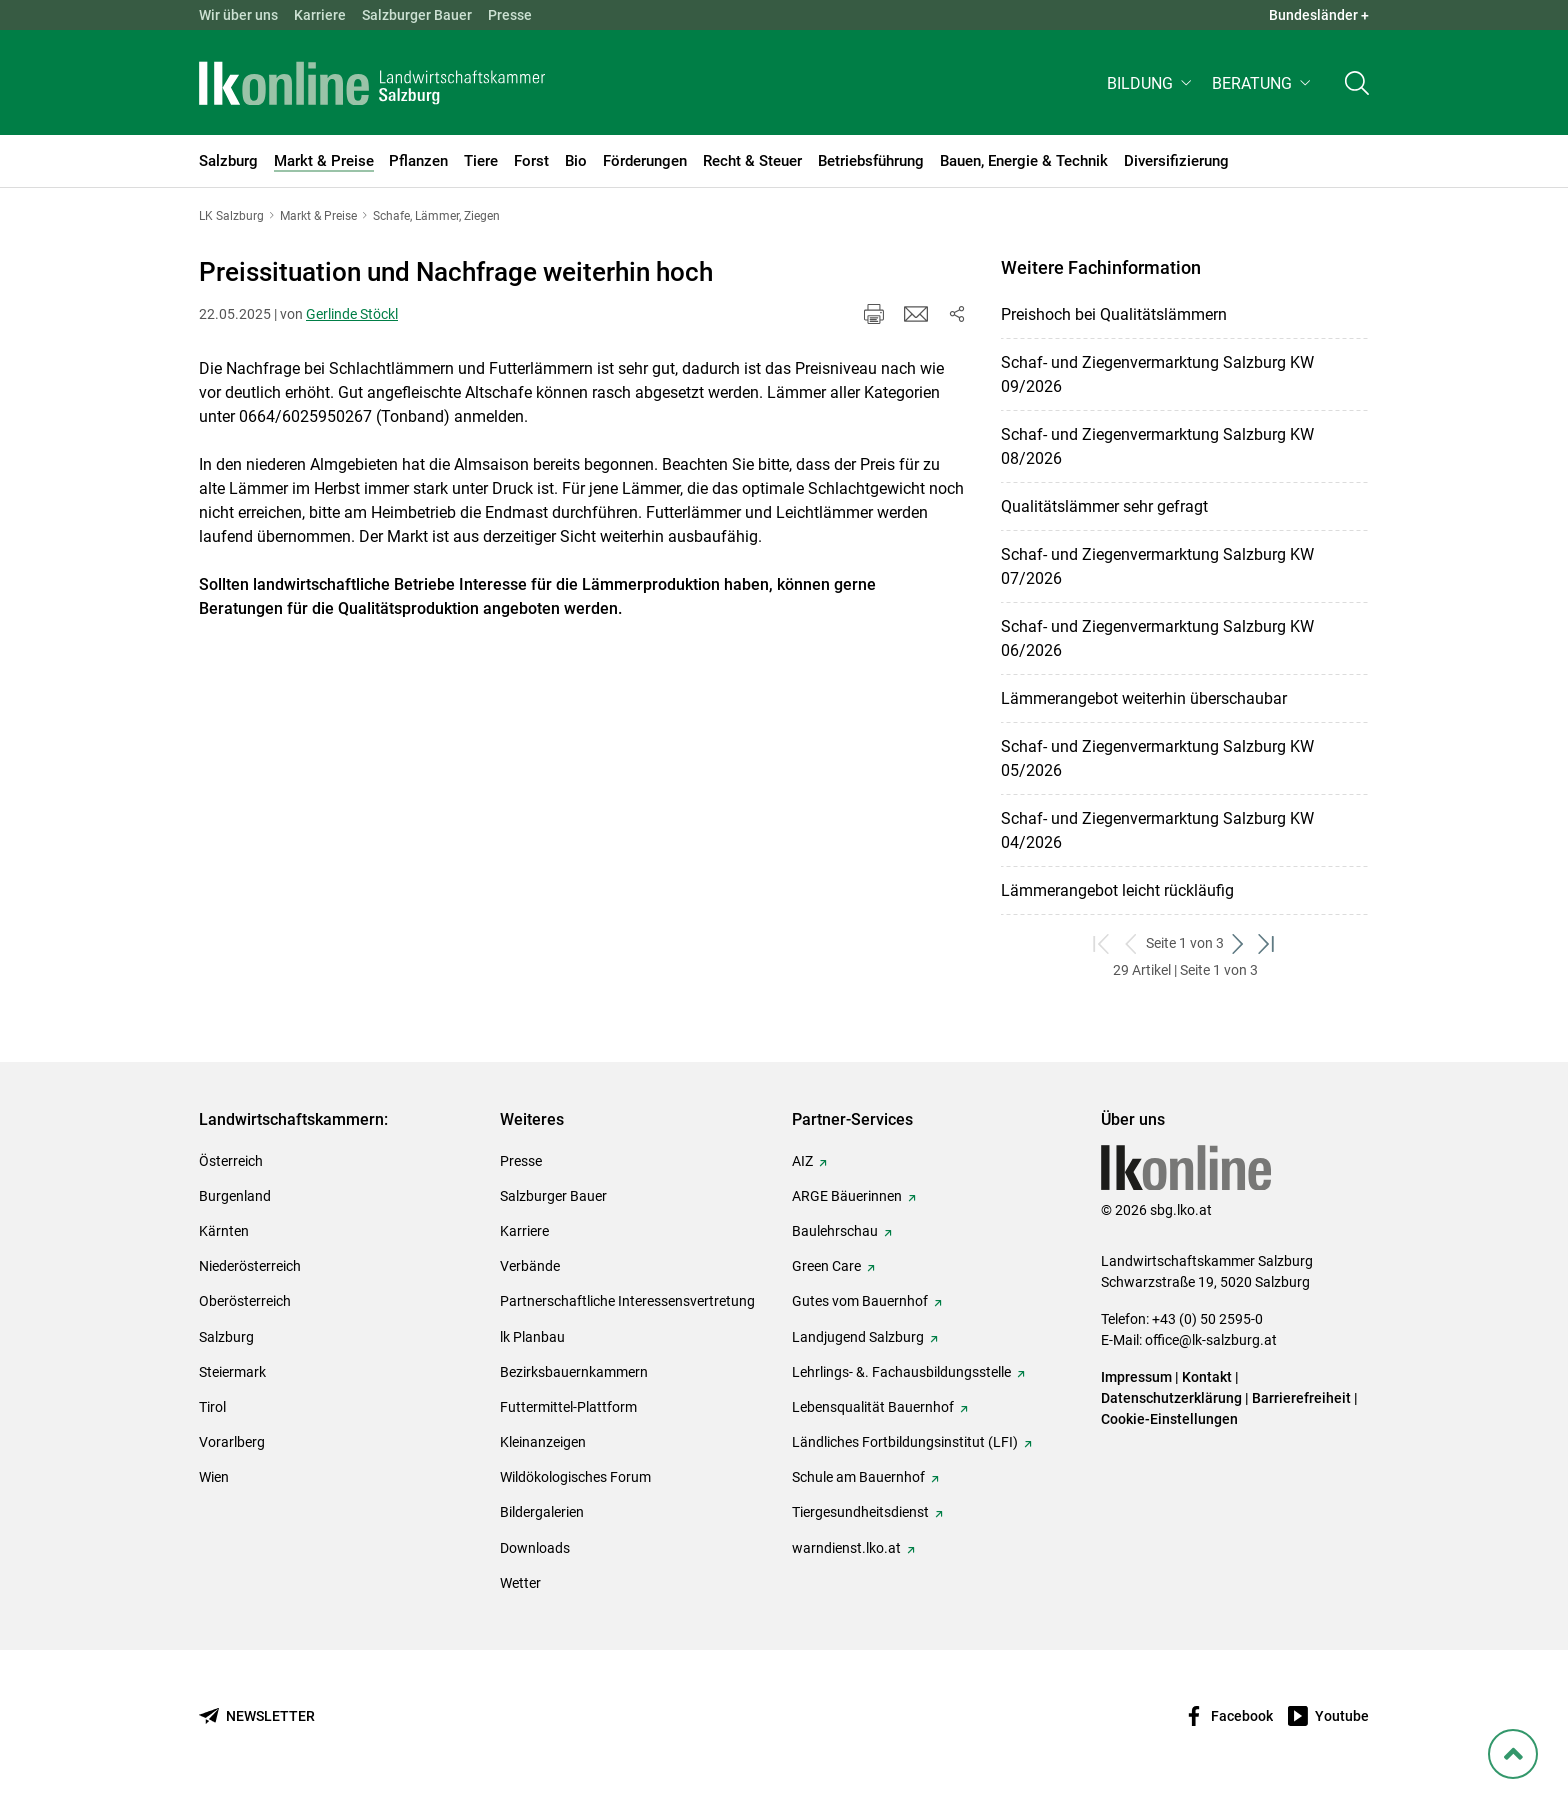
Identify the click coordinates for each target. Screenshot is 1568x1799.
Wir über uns (238, 15)
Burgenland (235, 1196)
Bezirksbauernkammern (574, 1372)
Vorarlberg (232, 1442)
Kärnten (224, 1231)
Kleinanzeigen (543, 1442)
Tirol (212, 1407)
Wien (214, 1477)
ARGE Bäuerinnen (847, 1196)
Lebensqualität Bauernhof (873, 1407)
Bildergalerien (542, 1512)
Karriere (320, 15)
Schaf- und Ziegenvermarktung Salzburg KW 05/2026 (1157, 758)
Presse (510, 15)
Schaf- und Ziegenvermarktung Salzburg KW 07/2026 (1157, 566)
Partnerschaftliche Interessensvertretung (627, 1301)
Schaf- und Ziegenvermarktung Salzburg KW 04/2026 (1157, 830)
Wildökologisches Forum (575, 1477)
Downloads (535, 1548)
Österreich (231, 1161)
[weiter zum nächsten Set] (1238, 943)
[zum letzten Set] (1267, 943)
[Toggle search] (1357, 86)
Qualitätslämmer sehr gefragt (1104, 506)
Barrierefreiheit (1301, 1398)
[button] (1151, 86)
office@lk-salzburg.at (1211, 1340)
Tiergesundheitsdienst (860, 1512)
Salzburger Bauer (417, 15)
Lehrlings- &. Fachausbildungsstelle (901, 1372)
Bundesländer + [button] (1319, 15)
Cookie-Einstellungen (1169, 1419)
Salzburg (226, 1337)
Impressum (1136, 1377)
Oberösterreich (245, 1301)
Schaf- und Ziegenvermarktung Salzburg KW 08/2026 (1157, 446)
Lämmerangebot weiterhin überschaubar (1144, 698)
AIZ (802, 1161)
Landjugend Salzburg (858, 1337)
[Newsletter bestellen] (257, 1716)
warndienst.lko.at (846, 1548)
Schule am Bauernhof (858, 1477)
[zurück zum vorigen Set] (1131, 943)
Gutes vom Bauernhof (860, 1301)
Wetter (520, 1583)
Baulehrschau (835, 1231)
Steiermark (232, 1372)
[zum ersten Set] (1102, 943)
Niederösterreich (250, 1266)
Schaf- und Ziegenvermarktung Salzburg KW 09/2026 (1157, 374)
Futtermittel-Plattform (568, 1407)
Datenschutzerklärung (1173, 1398)
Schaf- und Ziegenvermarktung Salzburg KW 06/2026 (1157, 638)
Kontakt (1207, 1377)
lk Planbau (532, 1337)
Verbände (530, 1266)
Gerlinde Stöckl (352, 314)
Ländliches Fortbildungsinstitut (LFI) (905, 1442)
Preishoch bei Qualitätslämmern (1114, 314)
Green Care (826, 1266)
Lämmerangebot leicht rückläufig (1117, 890)
